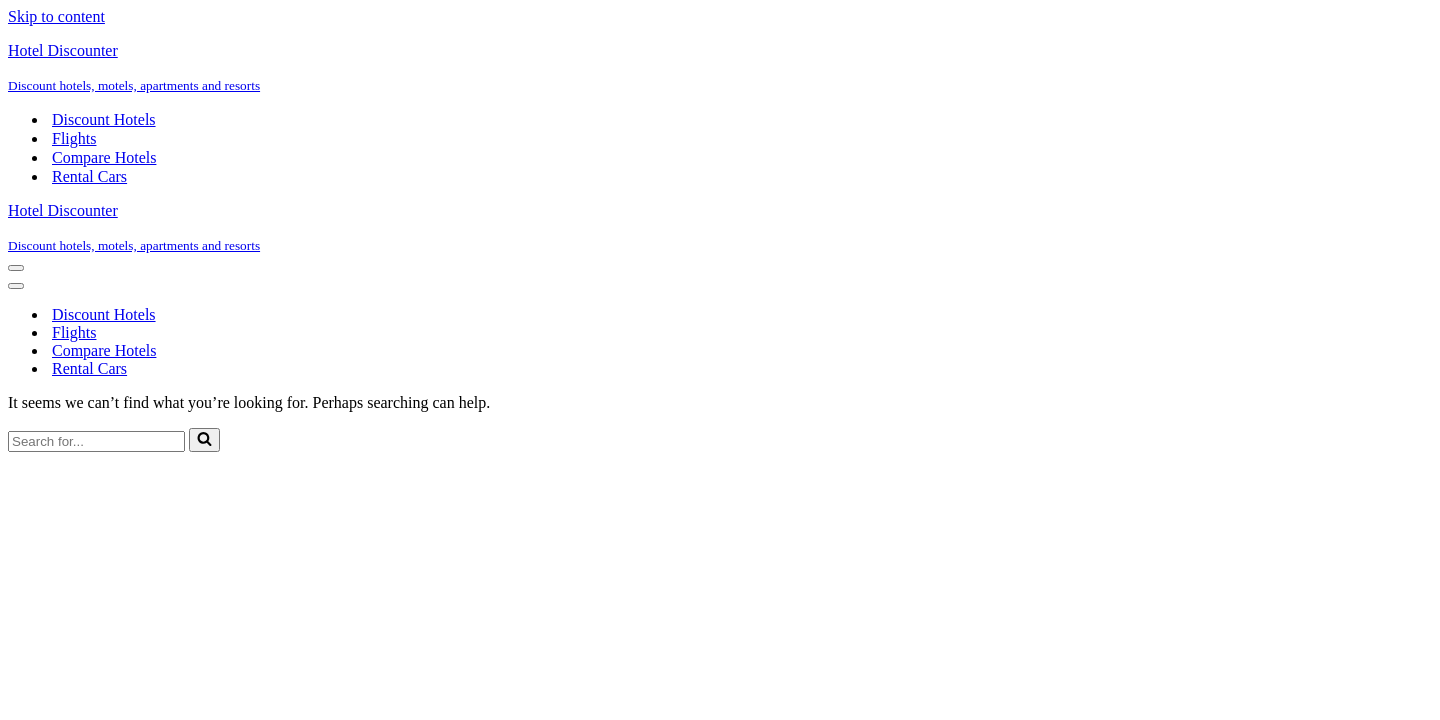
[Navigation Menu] (16, 268)
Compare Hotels (104, 157)
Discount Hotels (104, 119)
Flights (74, 138)
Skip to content (56, 16)
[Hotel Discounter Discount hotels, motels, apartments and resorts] (720, 68)
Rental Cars (89, 176)
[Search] (96, 441)
